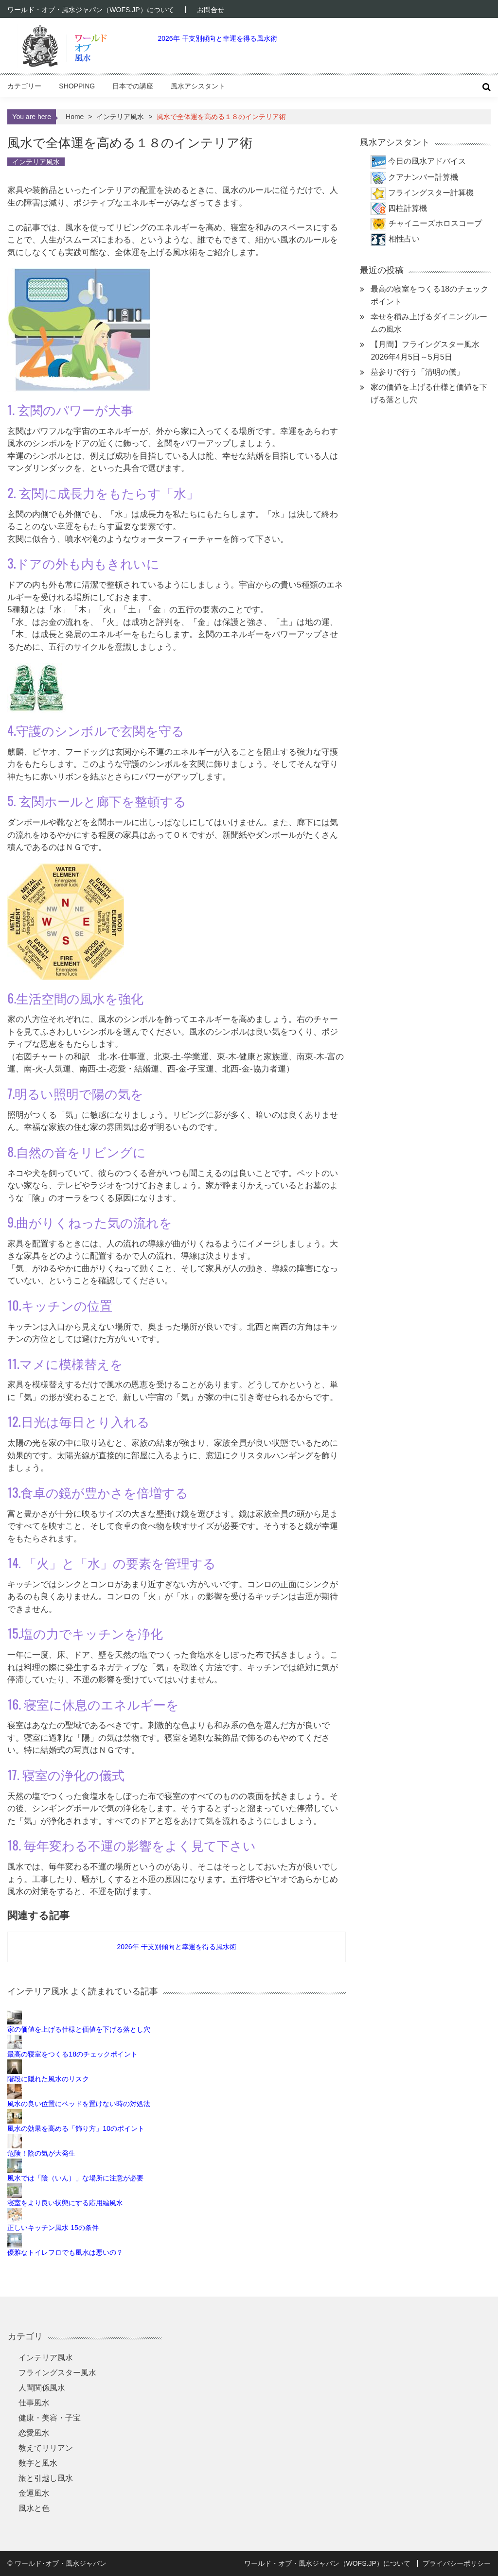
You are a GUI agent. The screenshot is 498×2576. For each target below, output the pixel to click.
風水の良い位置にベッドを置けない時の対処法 (78, 2104)
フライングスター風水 (57, 2373)
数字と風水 (37, 2463)
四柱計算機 (407, 208)
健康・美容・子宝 (49, 2418)
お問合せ (210, 9)
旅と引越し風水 (45, 2478)
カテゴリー (24, 86)
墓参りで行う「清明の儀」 (417, 372)
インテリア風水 (120, 117)
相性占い (404, 239)
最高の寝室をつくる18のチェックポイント (72, 2054)
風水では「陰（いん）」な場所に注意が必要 (75, 2178)
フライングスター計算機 (431, 193)
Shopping (77, 86)
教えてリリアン (45, 2448)
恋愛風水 (34, 2433)
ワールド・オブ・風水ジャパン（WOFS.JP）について (90, 9)
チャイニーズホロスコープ (435, 223)
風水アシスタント (198, 86)
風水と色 (34, 2508)
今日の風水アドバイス (427, 161)
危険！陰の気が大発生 (41, 2153)
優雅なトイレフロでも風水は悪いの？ (65, 2252)
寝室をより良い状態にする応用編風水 (65, 2203)
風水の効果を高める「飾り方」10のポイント (75, 2128)
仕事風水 (34, 2403)
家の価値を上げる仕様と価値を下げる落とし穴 (78, 2029)
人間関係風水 (41, 2388)
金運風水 (34, 2493)
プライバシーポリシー (457, 2563)
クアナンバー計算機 (423, 177)
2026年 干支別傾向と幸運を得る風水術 (217, 38)
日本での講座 (132, 86)
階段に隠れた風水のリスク (48, 2079)
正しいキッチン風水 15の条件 (52, 2227)
